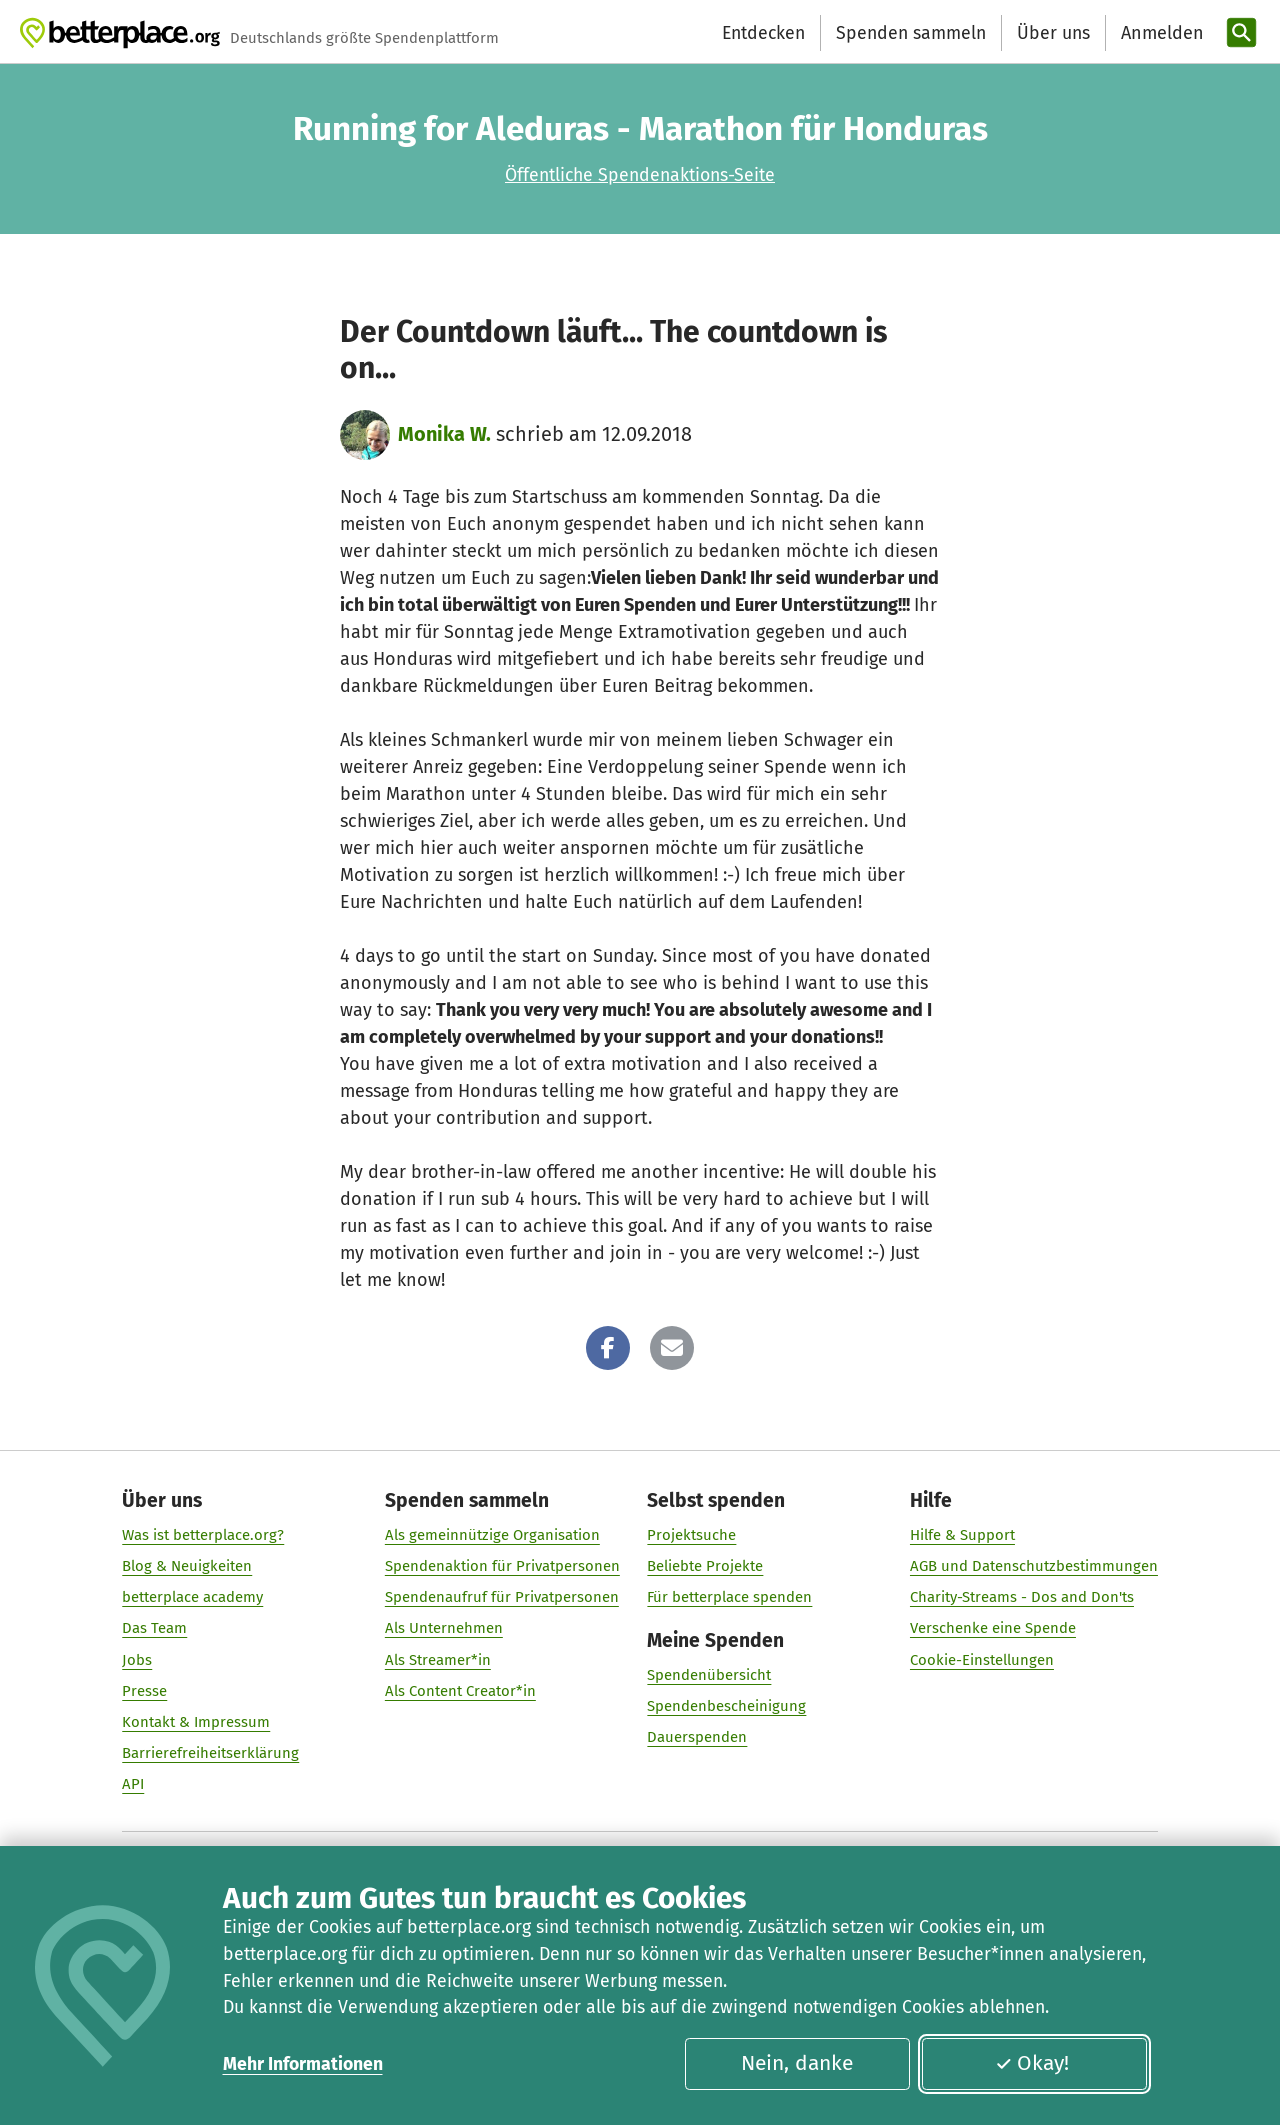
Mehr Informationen (303, 2064)
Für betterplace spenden (729, 1598)
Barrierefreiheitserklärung (210, 1753)
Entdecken (763, 33)
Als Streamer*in (438, 1660)
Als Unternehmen (444, 1629)
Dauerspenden (697, 1738)
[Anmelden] (1160, 33)
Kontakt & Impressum (196, 1722)
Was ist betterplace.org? (203, 1535)
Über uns (1053, 33)
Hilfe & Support (962, 1535)
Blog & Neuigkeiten (187, 1566)
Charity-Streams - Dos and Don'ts (1022, 1598)
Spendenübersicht (709, 1676)
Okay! (1032, 2063)
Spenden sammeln (911, 33)
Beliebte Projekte (705, 1566)
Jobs (137, 1660)
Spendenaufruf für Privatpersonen (502, 1598)
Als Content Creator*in (460, 1691)
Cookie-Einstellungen (982, 1660)
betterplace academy (192, 1598)
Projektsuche (691, 1535)
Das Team (154, 1629)
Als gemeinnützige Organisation (492, 1535)
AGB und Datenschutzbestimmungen (1034, 1566)
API (133, 1785)
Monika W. (444, 434)
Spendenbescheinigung (726, 1707)
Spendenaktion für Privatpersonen (502, 1566)
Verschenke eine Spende (993, 1629)
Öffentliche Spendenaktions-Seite (640, 175)
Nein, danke (797, 2063)
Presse (144, 1691)
